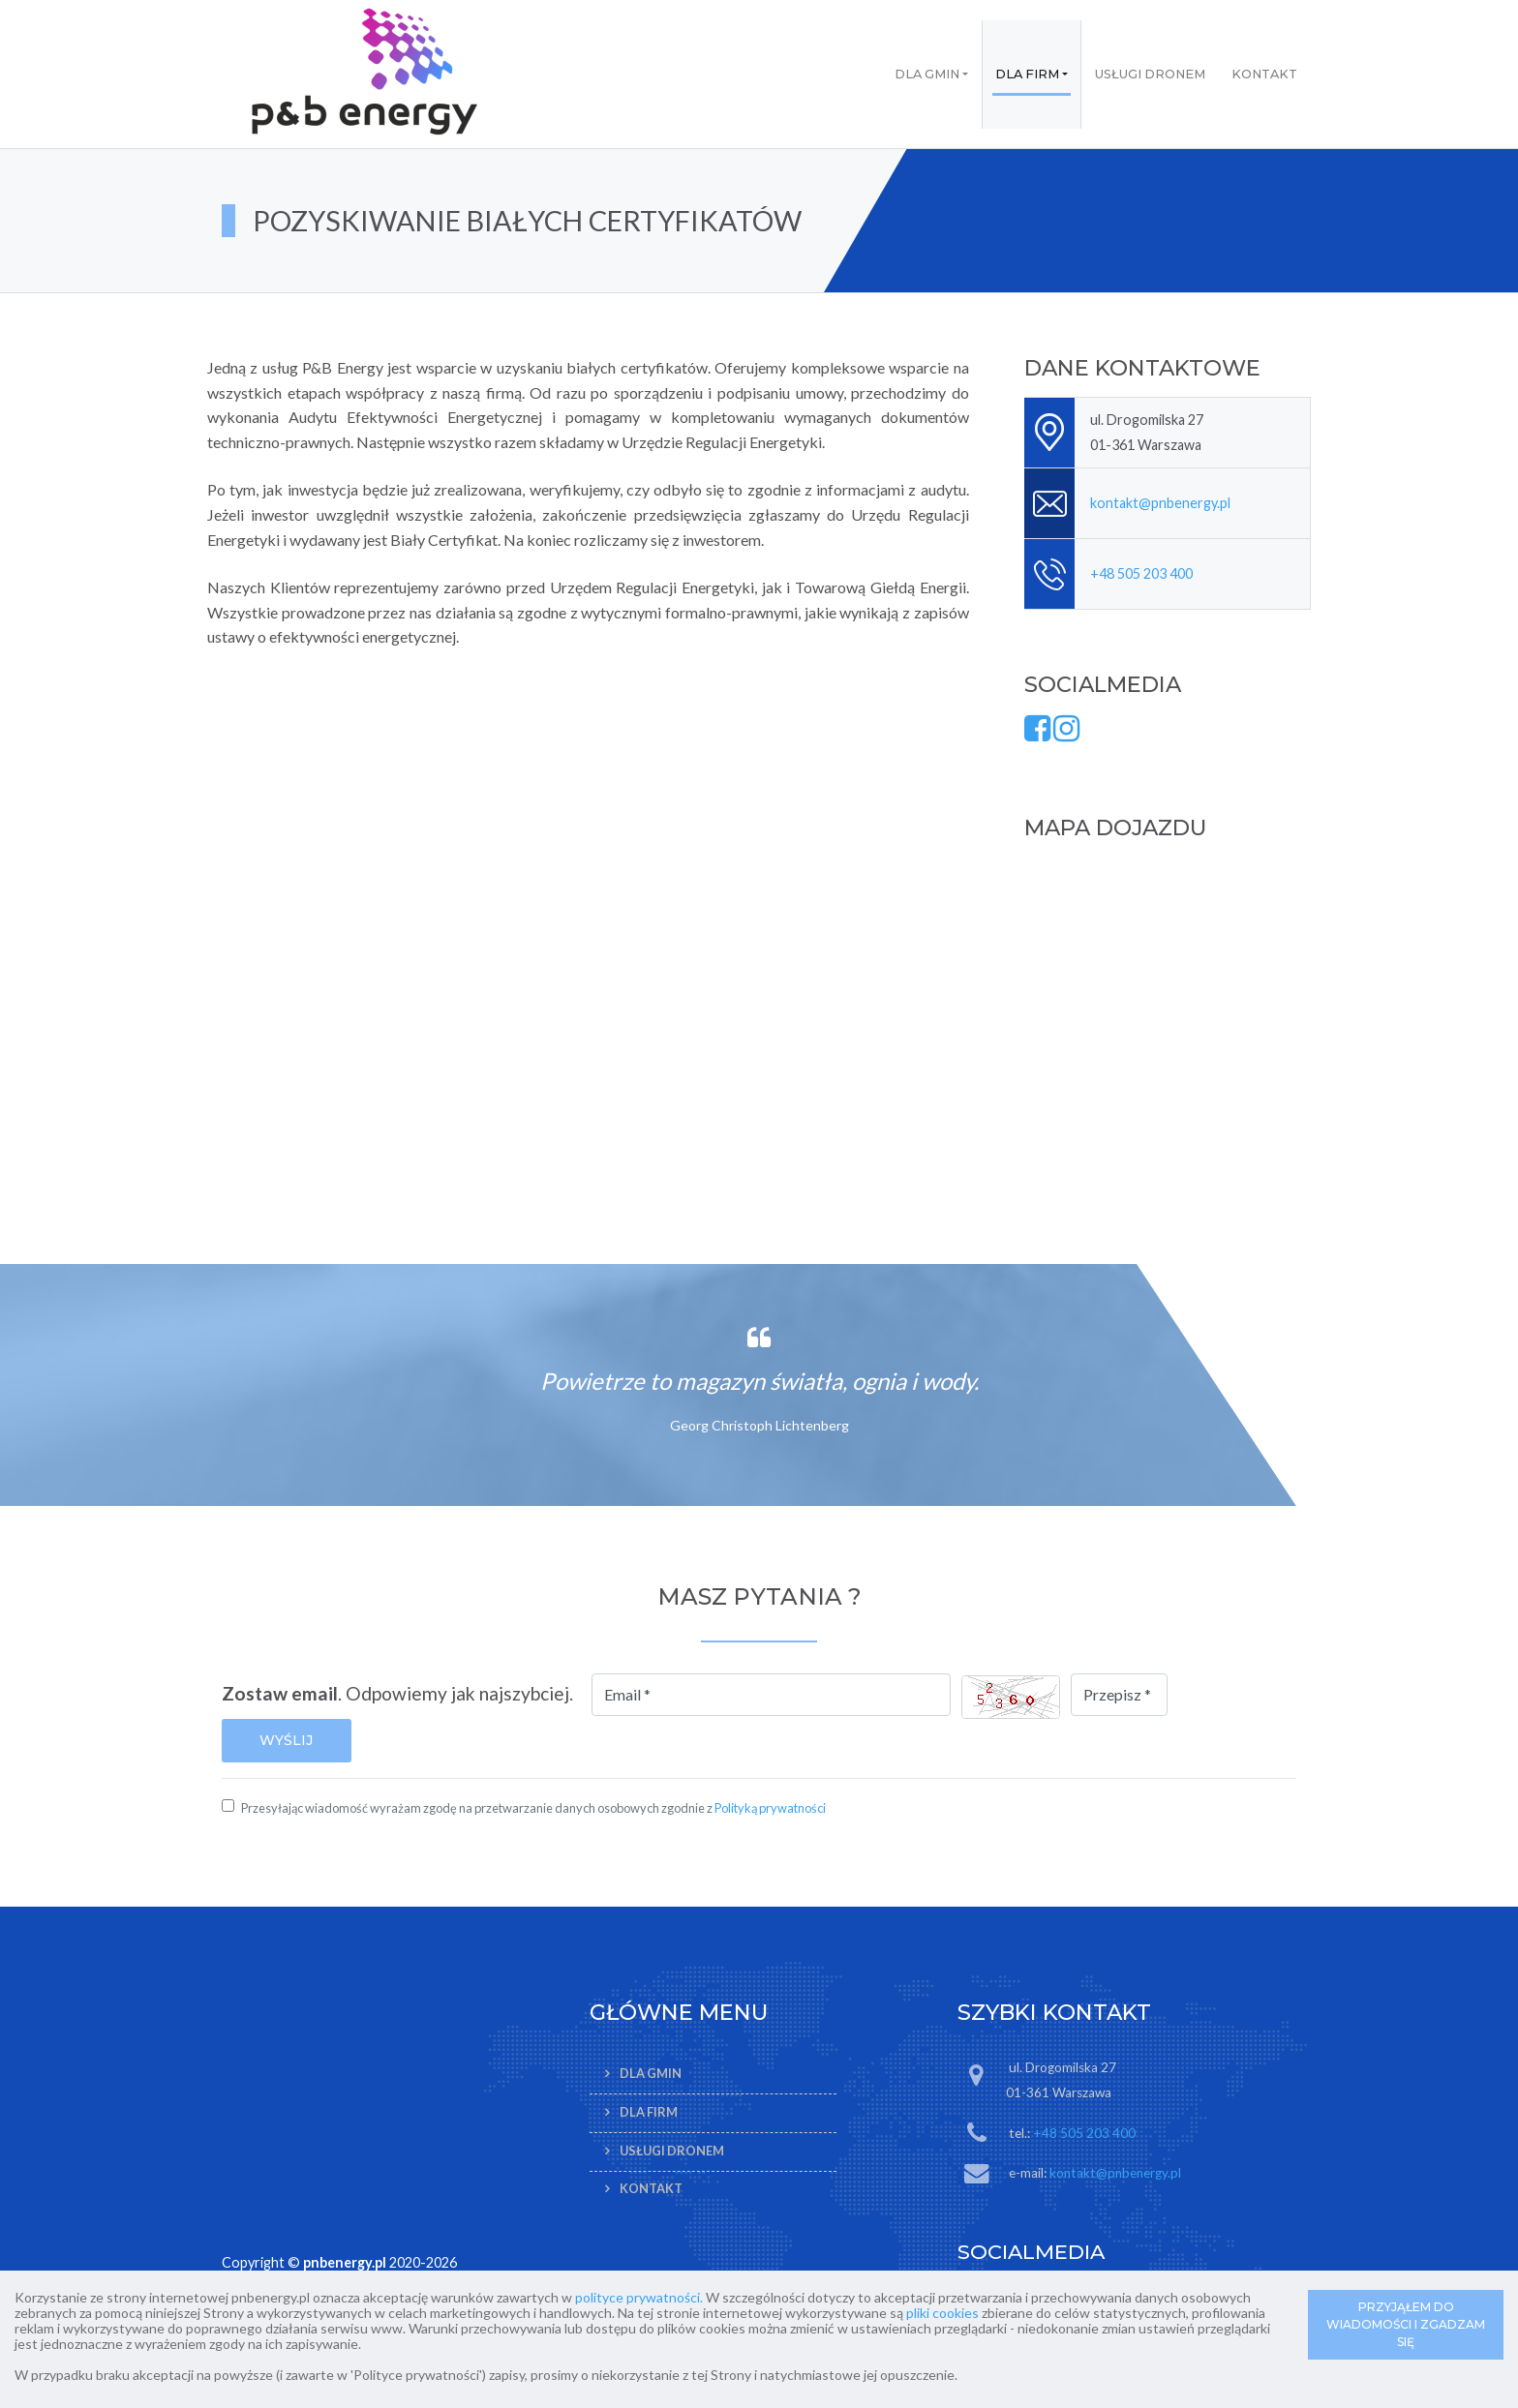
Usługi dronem (1150, 74)
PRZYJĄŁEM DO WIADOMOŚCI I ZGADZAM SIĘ (1405, 2324)
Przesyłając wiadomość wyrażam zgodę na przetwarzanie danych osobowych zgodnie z (533, 1808)
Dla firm (1027, 74)
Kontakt (1264, 74)
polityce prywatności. (639, 2297)
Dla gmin (927, 74)
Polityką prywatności (770, 1808)
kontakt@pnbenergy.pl (1160, 503)
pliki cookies (942, 2312)
